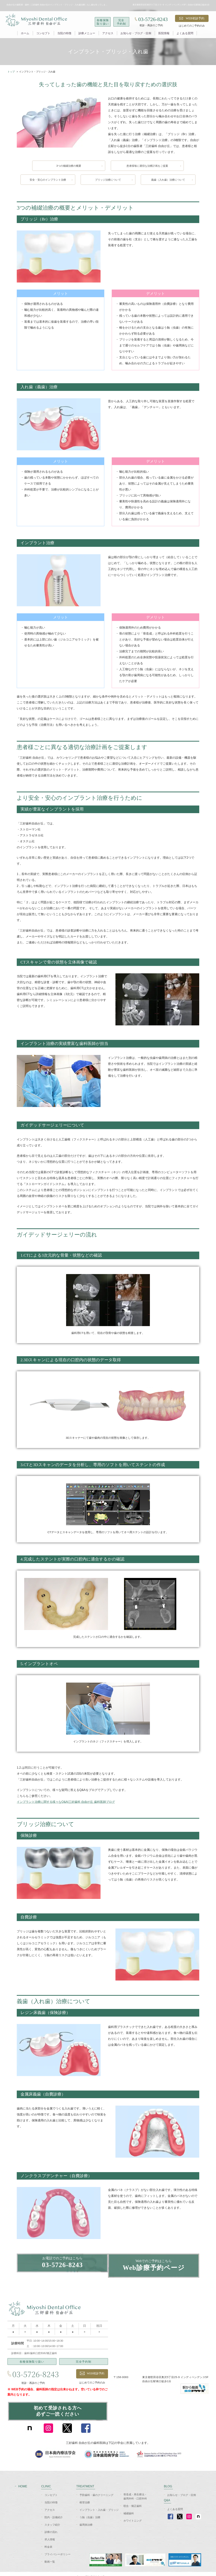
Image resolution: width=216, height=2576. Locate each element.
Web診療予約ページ (156, 2266)
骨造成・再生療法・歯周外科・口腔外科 (135, 2500)
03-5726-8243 (153, 19)
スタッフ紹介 (52, 2528)
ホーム (25, 33)
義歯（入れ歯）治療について (168, 181)
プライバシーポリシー (58, 2557)
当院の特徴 (64, 33)
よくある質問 (185, 33)
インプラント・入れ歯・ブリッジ (99, 2513)
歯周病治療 (86, 2528)
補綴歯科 (128, 2516)
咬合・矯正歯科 (132, 2509)
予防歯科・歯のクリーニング (96, 2498)
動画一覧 (50, 2565)
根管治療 (85, 2506)
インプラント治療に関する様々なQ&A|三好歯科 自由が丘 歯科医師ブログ (66, 1803)
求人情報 (50, 2543)
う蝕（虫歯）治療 (90, 2520)
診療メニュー (86, 33)
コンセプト (43, 33)
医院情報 (163, 33)
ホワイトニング (132, 2524)
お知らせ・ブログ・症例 (135, 33)
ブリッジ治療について (108, 181)
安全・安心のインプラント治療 (48, 181)
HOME (22, 2489)
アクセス (107, 33)
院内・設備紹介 (54, 2520)
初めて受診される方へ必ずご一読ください (58, 2413)
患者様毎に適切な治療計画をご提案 (147, 166)
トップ (11, 71)
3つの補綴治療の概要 (69, 166)
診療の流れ (51, 2535)
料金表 (48, 2550)
